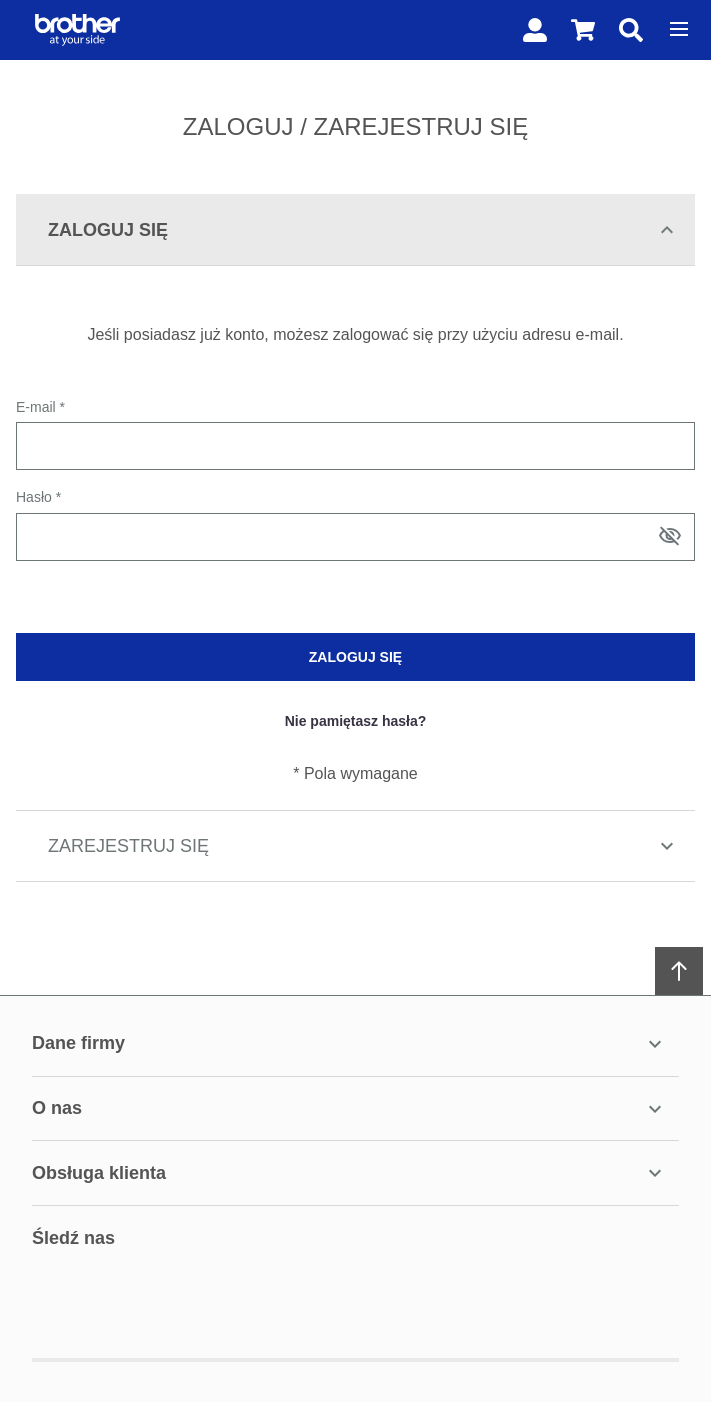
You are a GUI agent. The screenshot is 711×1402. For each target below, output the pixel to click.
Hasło (36, 497)
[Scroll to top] (679, 971)
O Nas (349, 1109)
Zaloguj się (363, 230)
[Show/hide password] (670, 536)
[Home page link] (73, 30)
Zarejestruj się (363, 846)
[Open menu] (679, 29)
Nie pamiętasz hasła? (356, 721)
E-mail (38, 407)
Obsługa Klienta (349, 1173)
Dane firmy (349, 1044)
